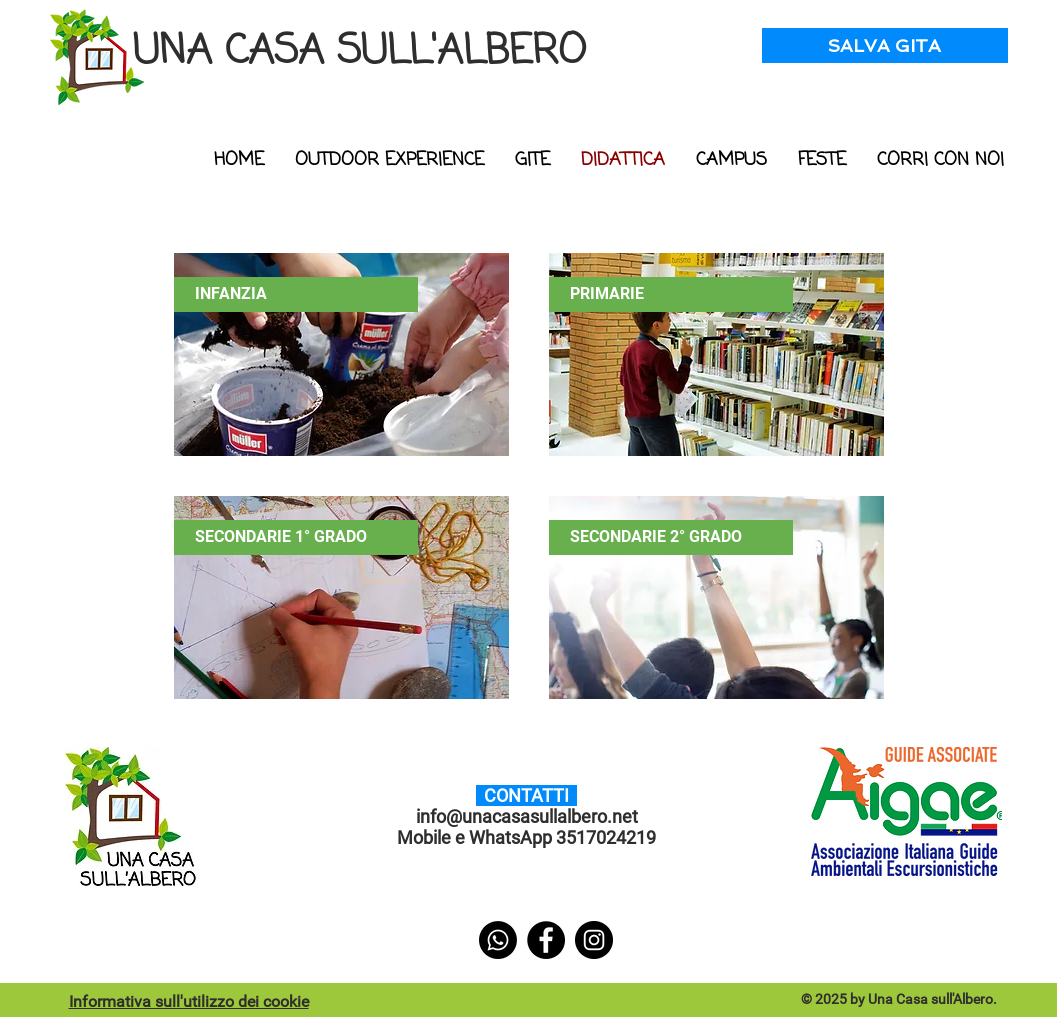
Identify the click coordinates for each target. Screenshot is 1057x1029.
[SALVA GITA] (885, 45)
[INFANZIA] (296, 294)
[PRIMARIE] (671, 294)
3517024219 (606, 837)
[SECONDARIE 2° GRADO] (671, 537)
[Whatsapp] (498, 940)
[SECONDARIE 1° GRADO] (296, 537)
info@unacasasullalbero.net (527, 816)
